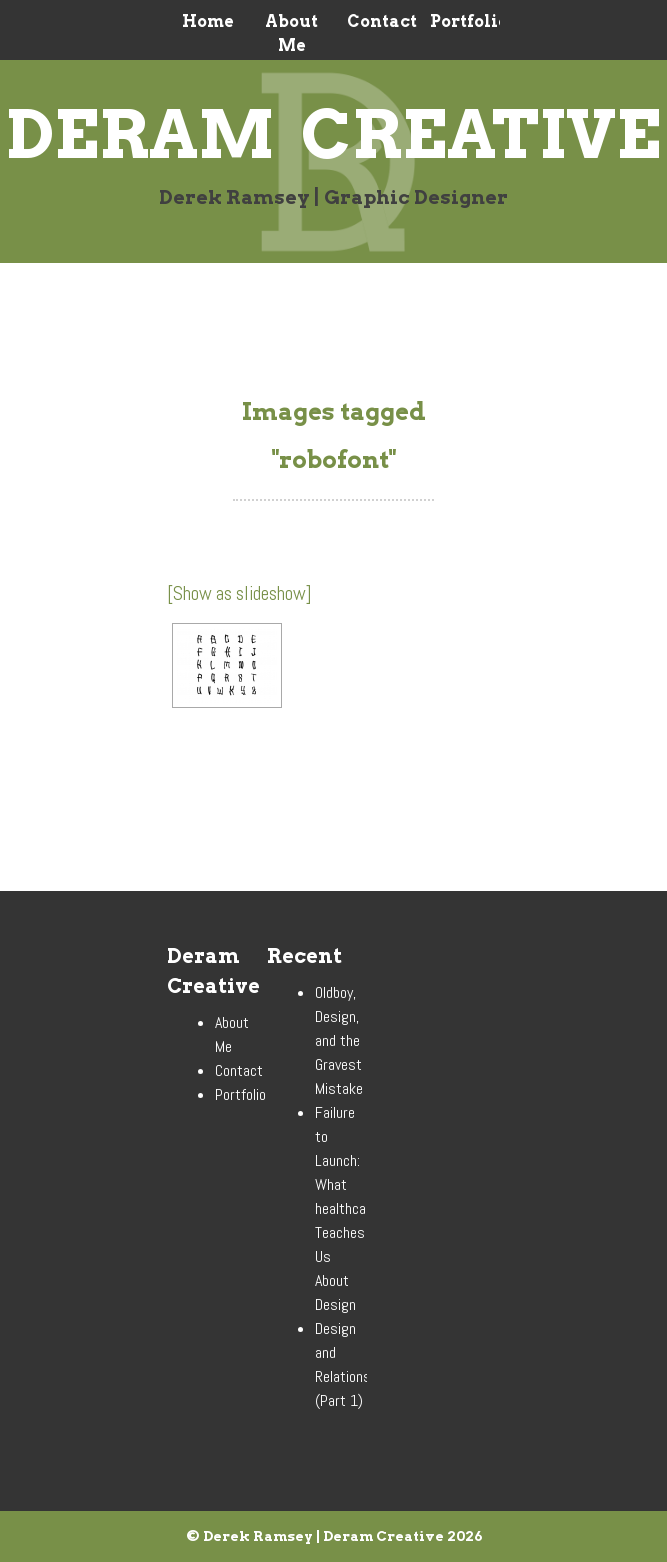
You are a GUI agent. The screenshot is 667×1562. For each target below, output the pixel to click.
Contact (375, 21)
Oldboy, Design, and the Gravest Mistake (339, 1040)
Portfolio (458, 21)
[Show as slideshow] (239, 593)
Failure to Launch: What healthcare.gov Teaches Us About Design (358, 1208)
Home (208, 21)
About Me (291, 33)
